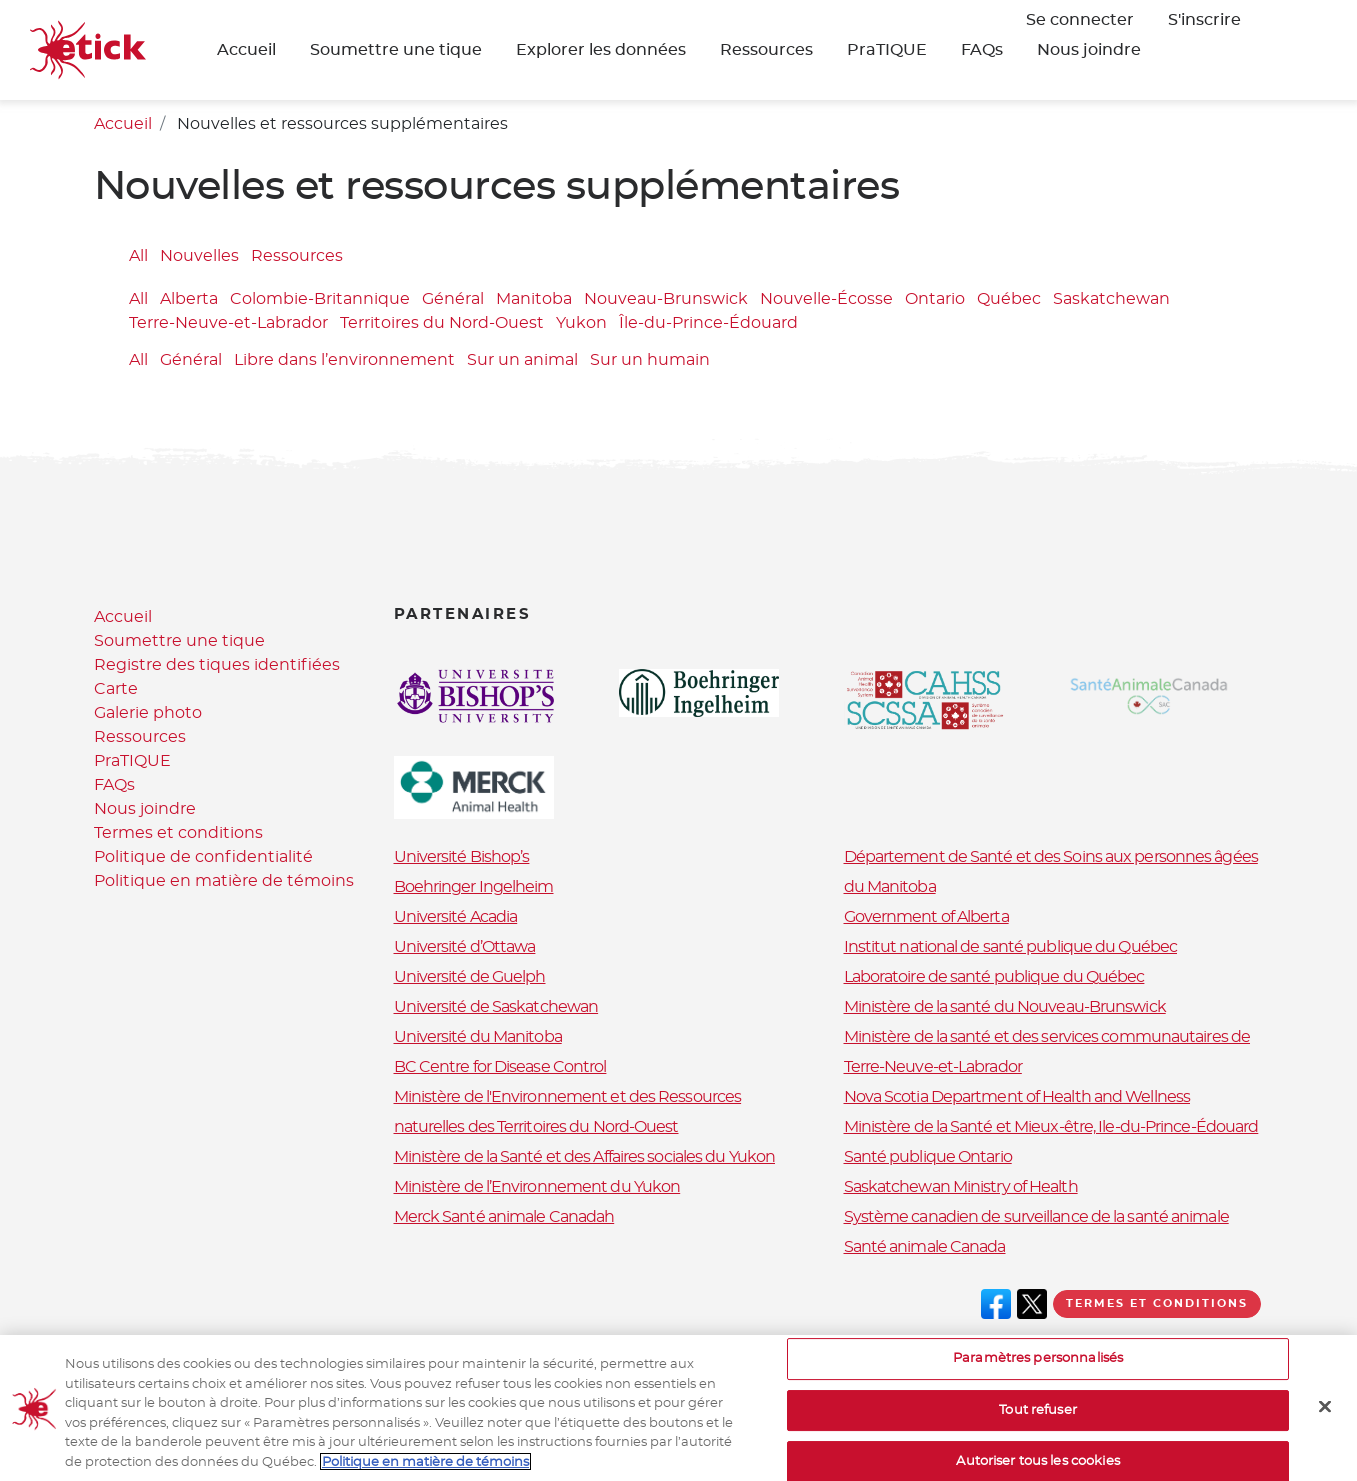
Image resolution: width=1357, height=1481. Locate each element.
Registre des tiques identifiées (217, 665)
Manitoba (534, 300)
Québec (1009, 300)
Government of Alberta (926, 917)
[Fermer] (1325, 1426)
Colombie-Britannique (320, 300)
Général (453, 300)
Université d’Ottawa (465, 947)
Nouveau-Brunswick (666, 300)
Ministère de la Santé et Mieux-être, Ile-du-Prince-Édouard (1051, 1127)
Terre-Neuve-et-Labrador (228, 324)
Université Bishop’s (462, 857)
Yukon (581, 324)
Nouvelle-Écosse (826, 300)
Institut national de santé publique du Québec (1011, 947)
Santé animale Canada (925, 1247)
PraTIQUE (887, 50)
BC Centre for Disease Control (500, 1067)
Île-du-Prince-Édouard (708, 324)
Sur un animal (522, 360)
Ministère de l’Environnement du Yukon (537, 1187)
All (138, 256)
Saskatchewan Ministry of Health (961, 1187)
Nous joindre (1089, 50)
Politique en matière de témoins (224, 881)
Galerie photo (148, 713)
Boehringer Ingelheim (474, 887)
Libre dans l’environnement (344, 360)
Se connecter (1080, 20)
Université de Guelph (470, 977)
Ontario (935, 300)
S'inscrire (1204, 20)
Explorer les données (601, 50)
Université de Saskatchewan (496, 1007)
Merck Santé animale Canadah (504, 1217)
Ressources (766, 50)
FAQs (982, 50)
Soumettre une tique (396, 50)
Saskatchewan (1111, 300)
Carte (116, 689)
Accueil (246, 50)
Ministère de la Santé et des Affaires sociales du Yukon (585, 1157)
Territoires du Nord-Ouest (442, 324)
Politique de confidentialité (203, 857)
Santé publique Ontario (928, 1157)
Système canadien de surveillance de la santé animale (1036, 1217)
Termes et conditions (178, 833)
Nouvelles (199, 256)
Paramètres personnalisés (1038, 1377)
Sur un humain (650, 360)
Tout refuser (1038, 1429)
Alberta (189, 300)
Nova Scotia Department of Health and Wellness (1017, 1097)
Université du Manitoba (478, 1037)
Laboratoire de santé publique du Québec (994, 977)
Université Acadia (456, 917)
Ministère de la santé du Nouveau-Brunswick (1005, 1007)
